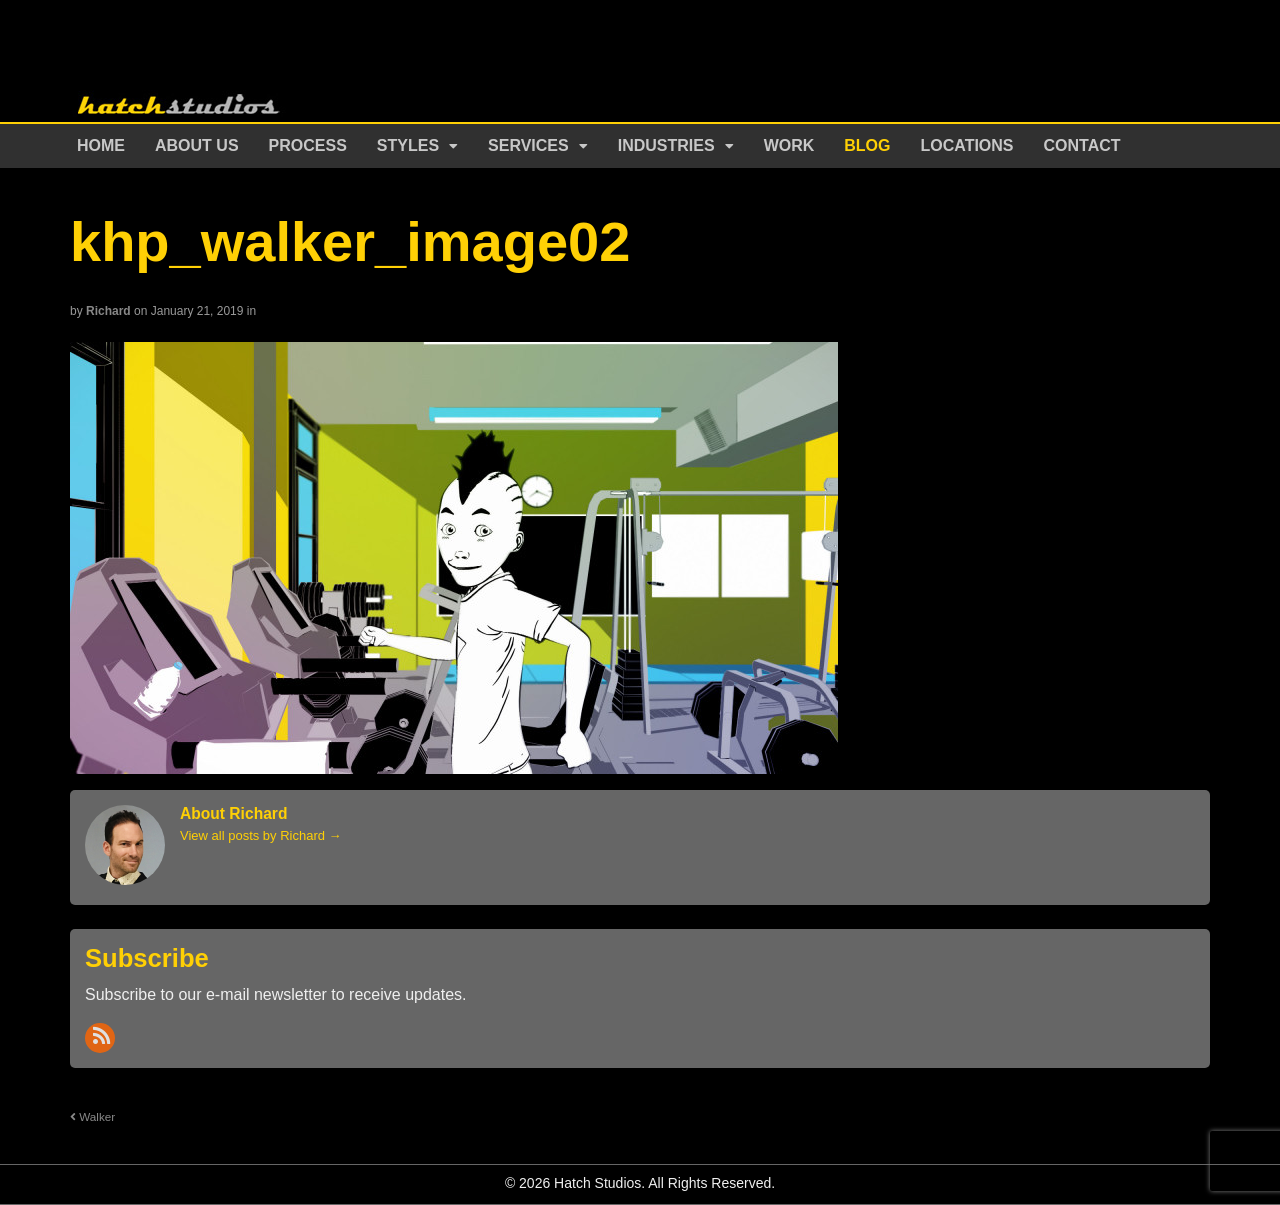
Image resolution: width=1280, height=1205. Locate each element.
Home (101, 145)
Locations (967, 145)
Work (789, 145)
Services (528, 145)
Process (308, 145)
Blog (867, 145)
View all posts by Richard (261, 835)
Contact (1082, 145)
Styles (408, 145)
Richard (108, 311)
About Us (197, 145)
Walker (92, 1116)
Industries (666, 145)
